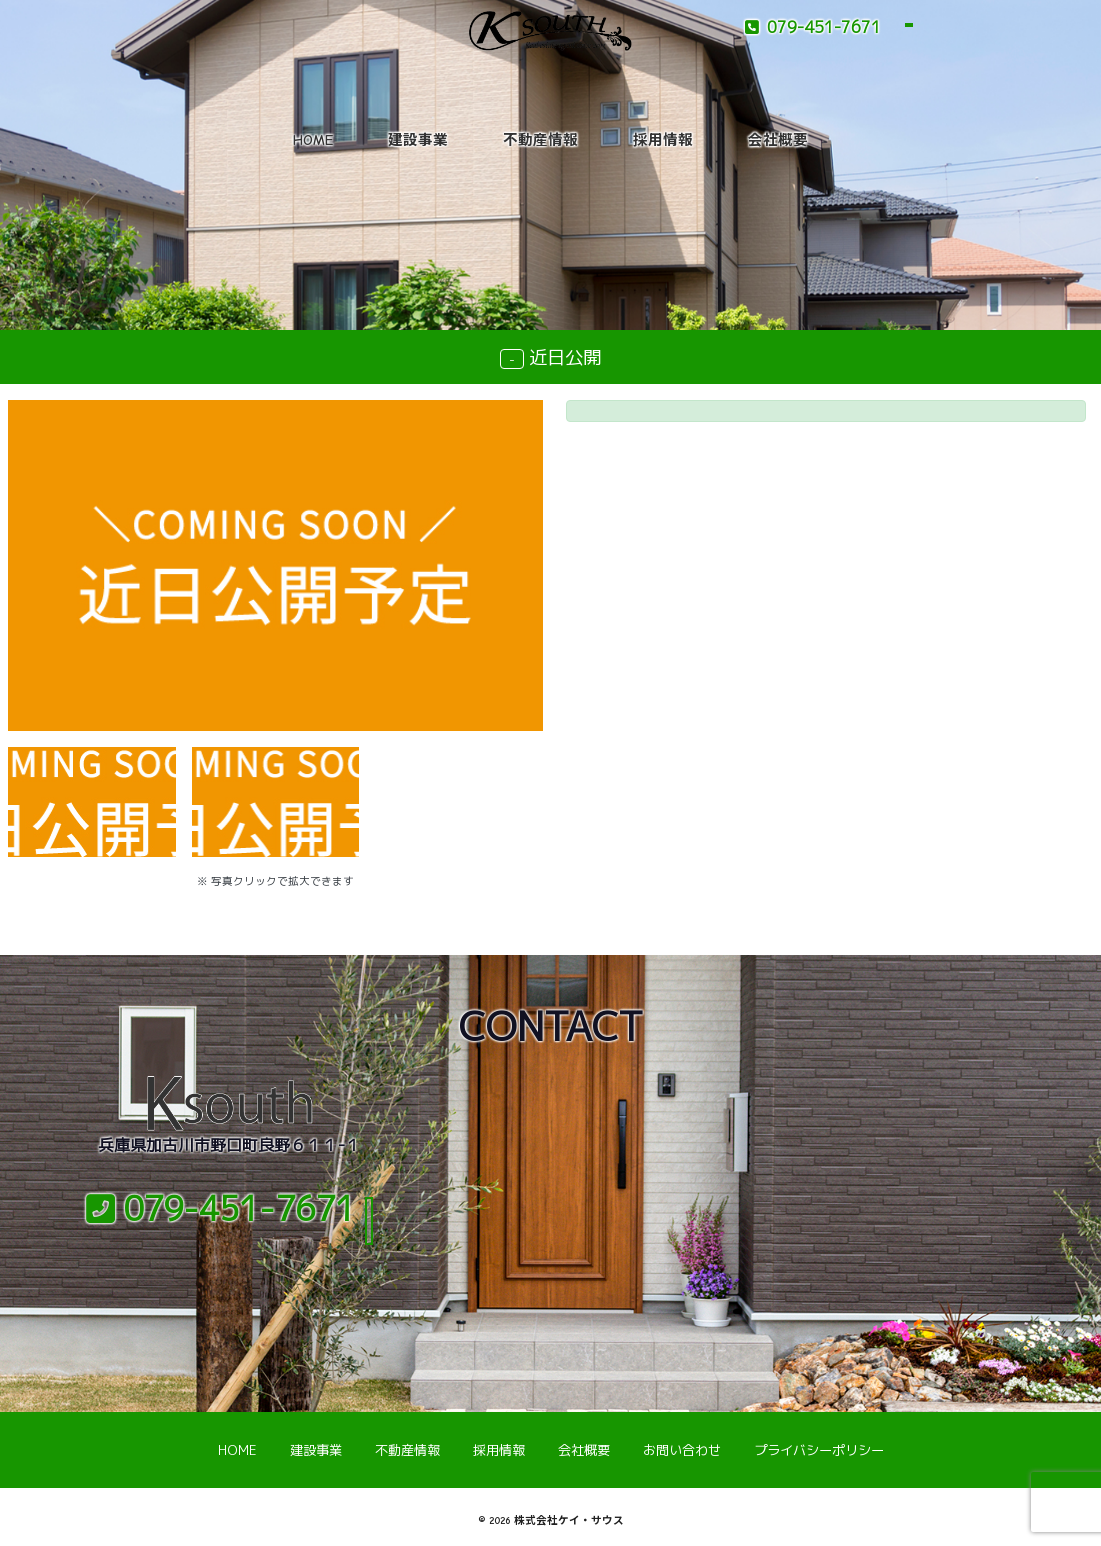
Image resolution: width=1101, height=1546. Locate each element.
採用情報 (663, 140)
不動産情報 (540, 140)
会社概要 (778, 140)
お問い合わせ (682, 1450)
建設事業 (418, 140)
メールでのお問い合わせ (229, 1269)
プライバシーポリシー (819, 1450)
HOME (313, 140)
